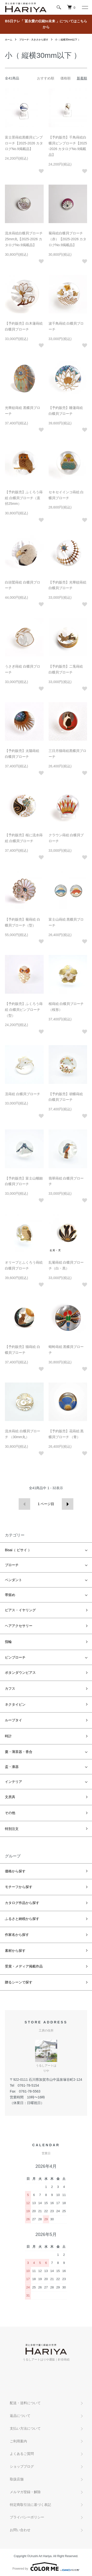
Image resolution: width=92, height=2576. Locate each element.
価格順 (65, 78)
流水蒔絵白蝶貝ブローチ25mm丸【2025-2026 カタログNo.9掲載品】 (24, 239)
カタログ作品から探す (22, 1903)
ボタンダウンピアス (20, 1673)
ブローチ (12, 1565)
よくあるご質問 (22, 2454)
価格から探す (15, 1871)
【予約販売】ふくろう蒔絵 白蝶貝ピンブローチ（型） (24, 1009)
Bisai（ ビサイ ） (18, 1550)
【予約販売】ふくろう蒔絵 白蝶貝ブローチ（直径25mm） (24, 498)
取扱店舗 (17, 2479)
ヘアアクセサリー (18, 1626)
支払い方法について (25, 2428)
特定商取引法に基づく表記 (30, 2505)
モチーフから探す (18, 1887)
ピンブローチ (15, 1657)
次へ (67, 1504)
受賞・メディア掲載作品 (24, 1966)
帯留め (10, 1595)
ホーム (8, 39)
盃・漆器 (12, 1767)
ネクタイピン (15, 1704)
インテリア (13, 1782)
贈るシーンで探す (18, 1982)
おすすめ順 (45, 78)
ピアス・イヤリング (20, 1610)
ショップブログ (22, 2466)
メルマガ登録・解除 (25, 2492)
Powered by (46, 2566)
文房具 (10, 1797)
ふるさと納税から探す (22, 1919)
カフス (10, 1688)
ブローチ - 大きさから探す (33, 39)
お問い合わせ (20, 2530)
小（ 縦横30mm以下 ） (67, 39)
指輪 (8, 1642)
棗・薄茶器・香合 (18, 1752)
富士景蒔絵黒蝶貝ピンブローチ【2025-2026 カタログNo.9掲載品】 (24, 143)
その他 (10, 1813)
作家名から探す (17, 1935)
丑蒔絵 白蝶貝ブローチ (22, 1094)
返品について (20, 2416)
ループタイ (13, 1720)
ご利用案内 (18, 2441)
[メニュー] (84, 7)
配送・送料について (25, 2403)
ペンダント (13, 1580)
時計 (8, 1736)
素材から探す (15, 1951)
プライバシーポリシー (27, 2517)
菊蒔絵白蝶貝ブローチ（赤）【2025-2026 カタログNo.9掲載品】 (68, 239)
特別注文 (12, 1829)
